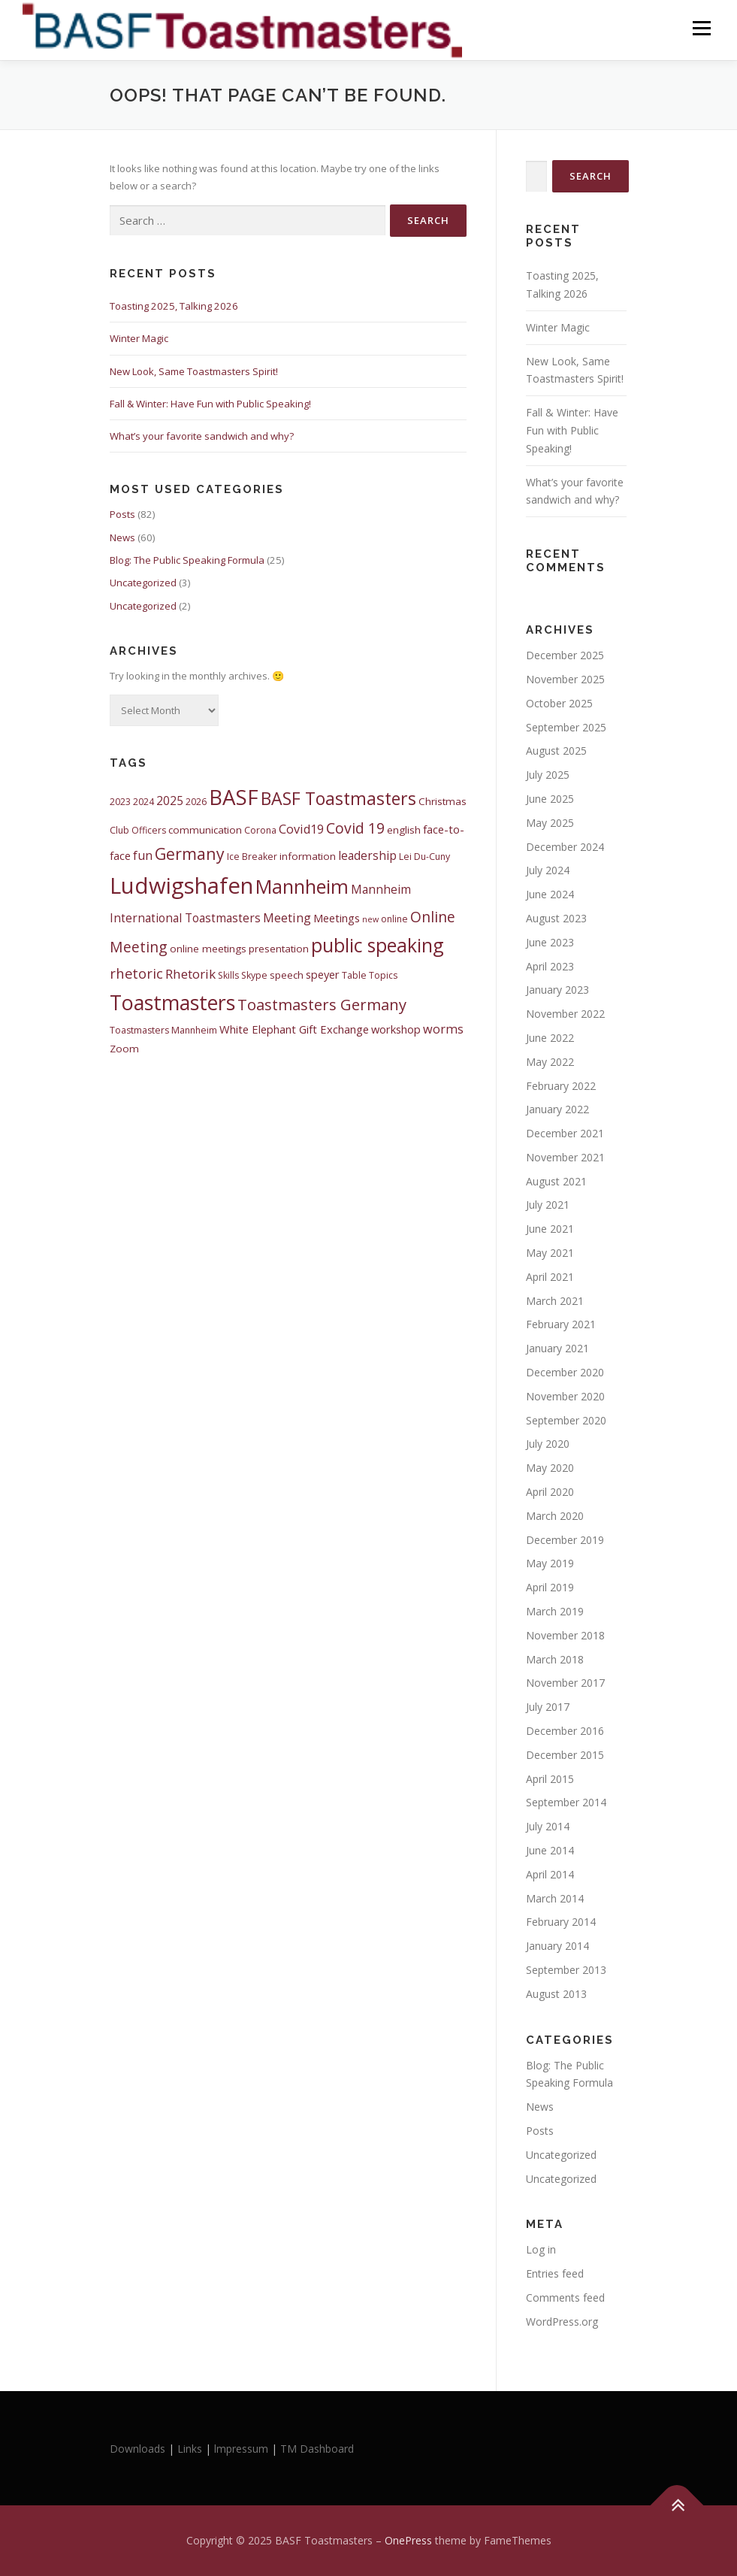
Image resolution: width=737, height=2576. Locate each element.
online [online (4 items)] (394, 919)
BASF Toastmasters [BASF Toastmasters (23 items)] (338, 798)
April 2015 (550, 1779)
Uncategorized (143, 582)
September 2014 (566, 1802)
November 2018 (565, 1635)
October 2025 (559, 703)
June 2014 (550, 1850)
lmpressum (241, 2448)
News (122, 537)
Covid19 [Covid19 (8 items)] (301, 829)
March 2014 (555, 1898)
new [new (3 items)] (370, 919)
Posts (122, 514)
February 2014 (561, 1922)
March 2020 (555, 1516)
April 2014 (550, 1874)
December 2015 (565, 1755)
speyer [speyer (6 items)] (323, 974)
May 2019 (550, 1563)
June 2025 (550, 799)
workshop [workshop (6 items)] (396, 1029)
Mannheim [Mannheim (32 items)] (302, 886)
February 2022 (561, 1086)
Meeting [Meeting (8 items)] (287, 918)
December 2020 (565, 1372)
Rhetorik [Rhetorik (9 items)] (190, 973)
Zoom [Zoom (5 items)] (124, 1048)
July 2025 (547, 774)
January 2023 (557, 989)
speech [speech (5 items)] (287, 975)
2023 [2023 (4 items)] (120, 801)
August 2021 (556, 1181)
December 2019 (565, 1540)
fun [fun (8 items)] (143, 855)
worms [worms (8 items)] (443, 1029)
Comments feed (565, 2297)
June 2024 (550, 894)
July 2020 (547, 1443)
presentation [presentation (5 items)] (279, 948)
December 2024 (565, 847)
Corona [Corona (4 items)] (260, 830)
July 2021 (547, 1204)
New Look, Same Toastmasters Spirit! (194, 371)
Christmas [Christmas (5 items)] (442, 801)
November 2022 (565, 1013)
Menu (701, 28)
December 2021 (565, 1133)
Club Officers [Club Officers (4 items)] (138, 830)
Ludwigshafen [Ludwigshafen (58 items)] (181, 885)
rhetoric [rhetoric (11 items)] (136, 973)
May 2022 (550, 1062)
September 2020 (566, 1420)
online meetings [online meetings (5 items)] (208, 948)
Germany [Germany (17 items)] (190, 853)
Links (189, 2448)
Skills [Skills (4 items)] (228, 975)
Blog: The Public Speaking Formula (187, 560)
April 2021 (550, 1277)
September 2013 (566, 1970)
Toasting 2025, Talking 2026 (174, 306)
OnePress (408, 2540)
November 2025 (565, 679)
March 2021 (555, 1301)
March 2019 (555, 1611)
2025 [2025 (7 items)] (169, 800)
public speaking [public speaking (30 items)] (377, 945)
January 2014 (557, 1946)
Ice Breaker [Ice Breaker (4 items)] (252, 856)
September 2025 (566, 727)
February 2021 (561, 1324)
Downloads (139, 2448)
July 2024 (547, 870)
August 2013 (556, 1994)
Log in (541, 2249)
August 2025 (556, 750)
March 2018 (555, 1659)
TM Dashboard (317, 2448)
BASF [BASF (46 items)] (233, 796)
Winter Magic (139, 338)
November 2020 (565, 1396)
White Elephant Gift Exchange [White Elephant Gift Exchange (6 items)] (294, 1029)
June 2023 (550, 942)
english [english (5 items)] (404, 830)
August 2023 (556, 918)
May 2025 (550, 823)
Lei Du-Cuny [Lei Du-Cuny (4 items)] (424, 856)
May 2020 (550, 1468)
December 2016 (565, 1731)
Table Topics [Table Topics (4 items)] (369, 975)
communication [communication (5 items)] (205, 830)
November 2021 (565, 1157)
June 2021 (550, 1228)
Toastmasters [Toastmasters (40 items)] (172, 1002)
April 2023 (550, 966)
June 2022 (550, 1038)
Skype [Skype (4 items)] (254, 975)
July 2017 (547, 1707)
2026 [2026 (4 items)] (196, 801)
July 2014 (547, 1826)
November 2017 (565, 1682)
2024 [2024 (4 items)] (143, 801)
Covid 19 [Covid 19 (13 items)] (355, 828)
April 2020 (550, 1492)
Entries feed (555, 2273)
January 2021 (557, 1348)
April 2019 (550, 1587)
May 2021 (550, 1253)
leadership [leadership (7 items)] (367, 855)
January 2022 (557, 1109)
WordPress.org (562, 2321)
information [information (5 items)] (307, 856)
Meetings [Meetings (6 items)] (336, 917)
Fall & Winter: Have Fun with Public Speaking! (210, 403)
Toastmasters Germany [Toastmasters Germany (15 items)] (321, 1004)
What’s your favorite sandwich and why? (202, 436)
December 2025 (565, 655)
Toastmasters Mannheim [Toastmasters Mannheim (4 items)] (163, 1030)
